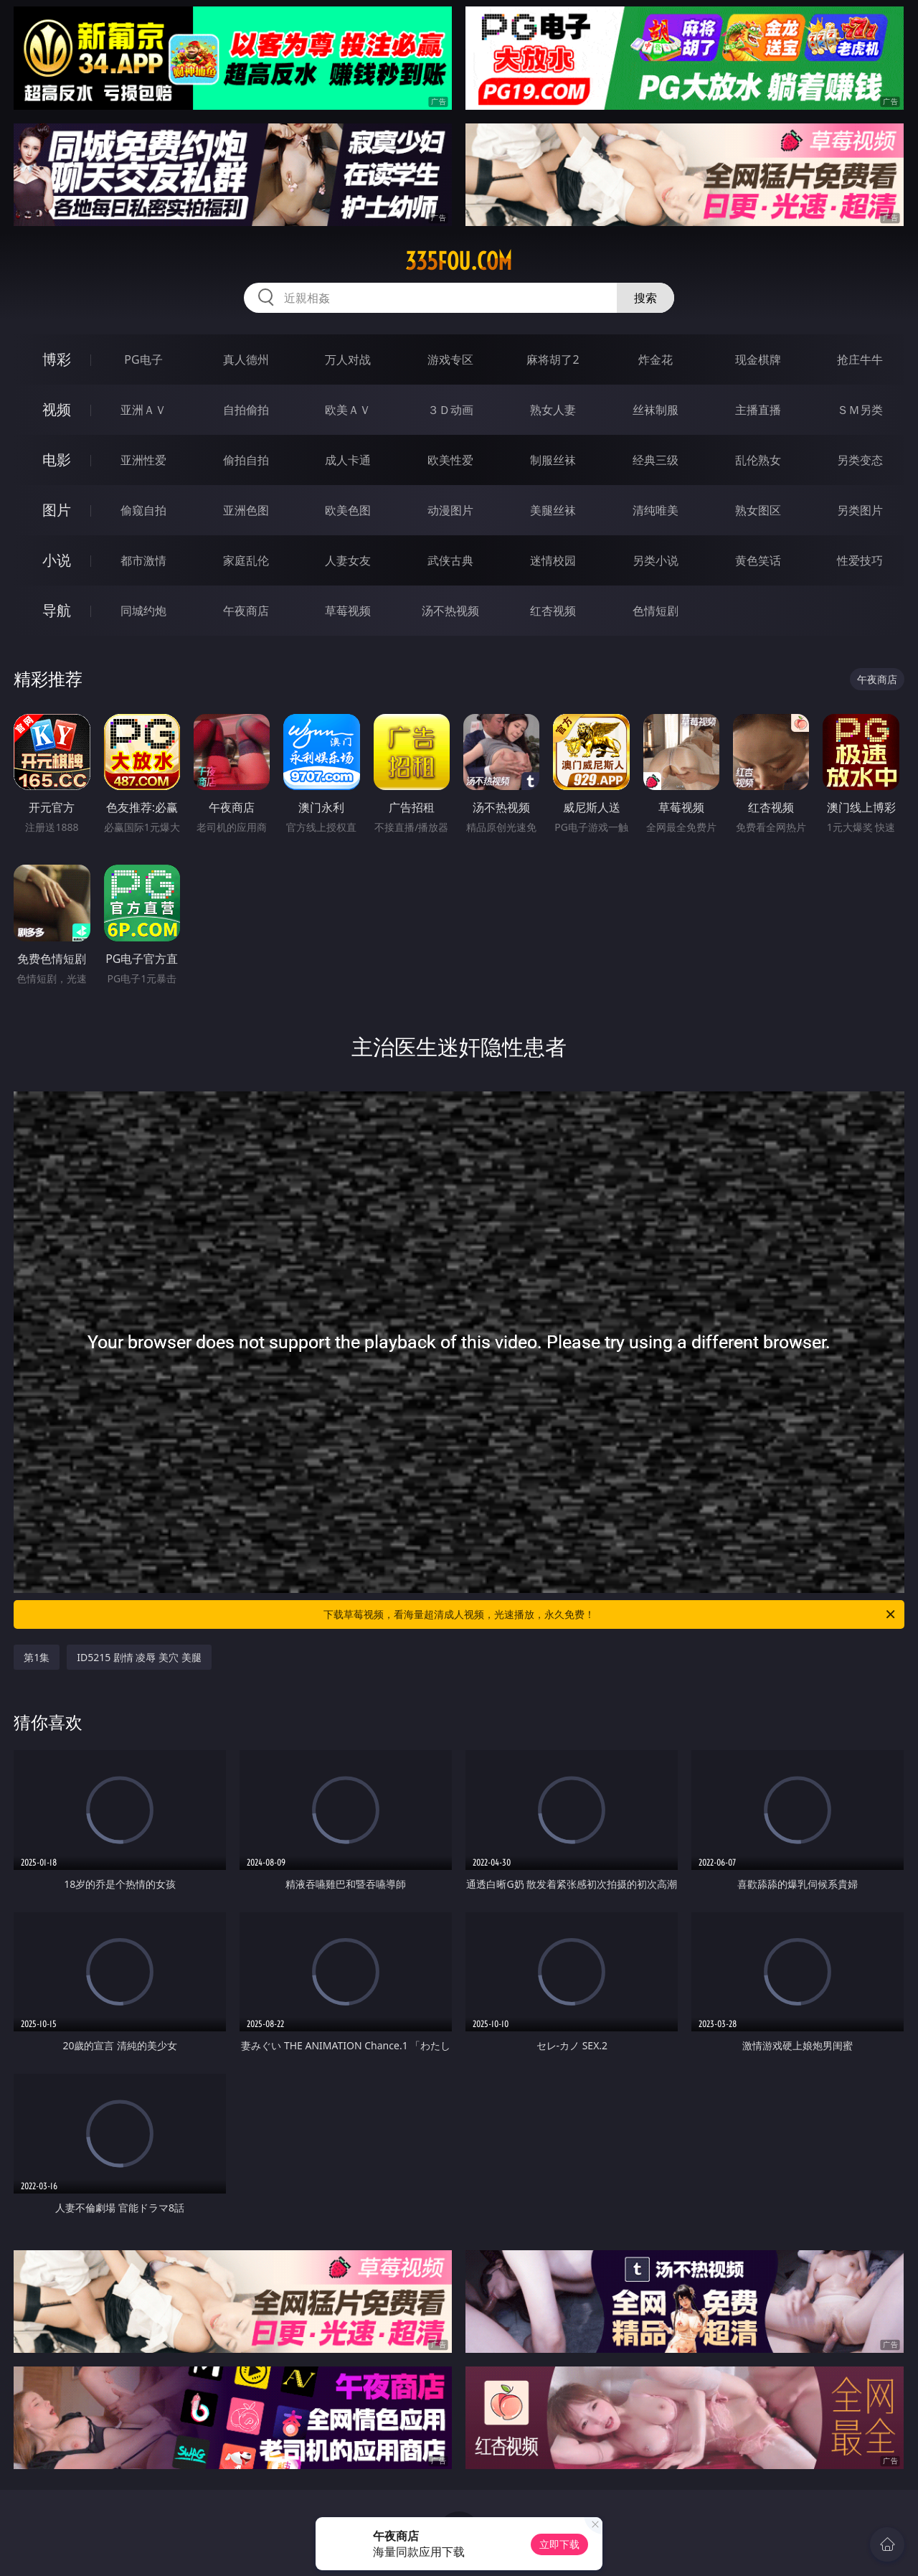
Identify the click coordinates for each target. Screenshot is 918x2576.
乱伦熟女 (758, 460)
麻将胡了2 (552, 359)
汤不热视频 (450, 611)
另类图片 (860, 510)
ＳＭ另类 (860, 410)
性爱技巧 (860, 560)
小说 (56, 560)
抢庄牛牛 (860, 359)
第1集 (36, 1657)
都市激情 (143, 560)
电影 (56, 459)
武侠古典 (450, 560)
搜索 (645, 298)
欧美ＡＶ (348, 410)
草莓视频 (348, 611)
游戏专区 (450, 359)
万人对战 (348, 359)
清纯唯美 (655, 510)
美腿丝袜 (553, 510)
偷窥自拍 (143, 510)
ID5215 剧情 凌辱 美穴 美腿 (139, 1657)
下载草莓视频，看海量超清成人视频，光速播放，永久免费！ (610, 1614)
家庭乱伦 (246, 560)
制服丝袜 (553, 460)
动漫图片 (450, 510)
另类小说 (655, 560)
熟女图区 (758, 510)
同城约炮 (143, 611)
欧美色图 (348, 510)
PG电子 (143, 359)
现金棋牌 (758, 359)
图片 (56, 510)
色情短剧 (655, 611)
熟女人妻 (553, 410)
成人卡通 (348, 460)
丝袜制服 (655, 410)
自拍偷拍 (246, 410)
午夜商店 (246, 611)
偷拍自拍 (246, 460)
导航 (56, 610)
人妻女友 (348, 560)
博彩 (56, 359)
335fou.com (458, 261)
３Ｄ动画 (450, 410)
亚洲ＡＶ (143, 410)
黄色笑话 (758, 560)
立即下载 (559, 2544)
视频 (56, 409)
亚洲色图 (246, 510)
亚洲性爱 (143, 460)
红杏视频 (553, 611)
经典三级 (655, 460)
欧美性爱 (450, 460)
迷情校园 (553, 560)
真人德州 (246, 359)
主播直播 (758, 410)
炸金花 (655, 359)
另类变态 (860, 460)
